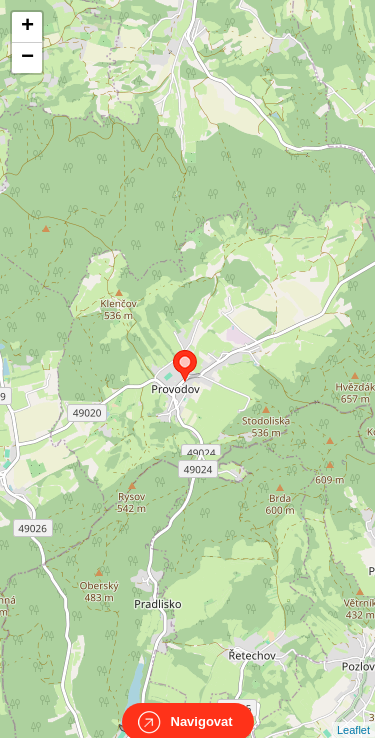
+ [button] (27, 27)
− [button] (27, 58)
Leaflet (353, 712)
